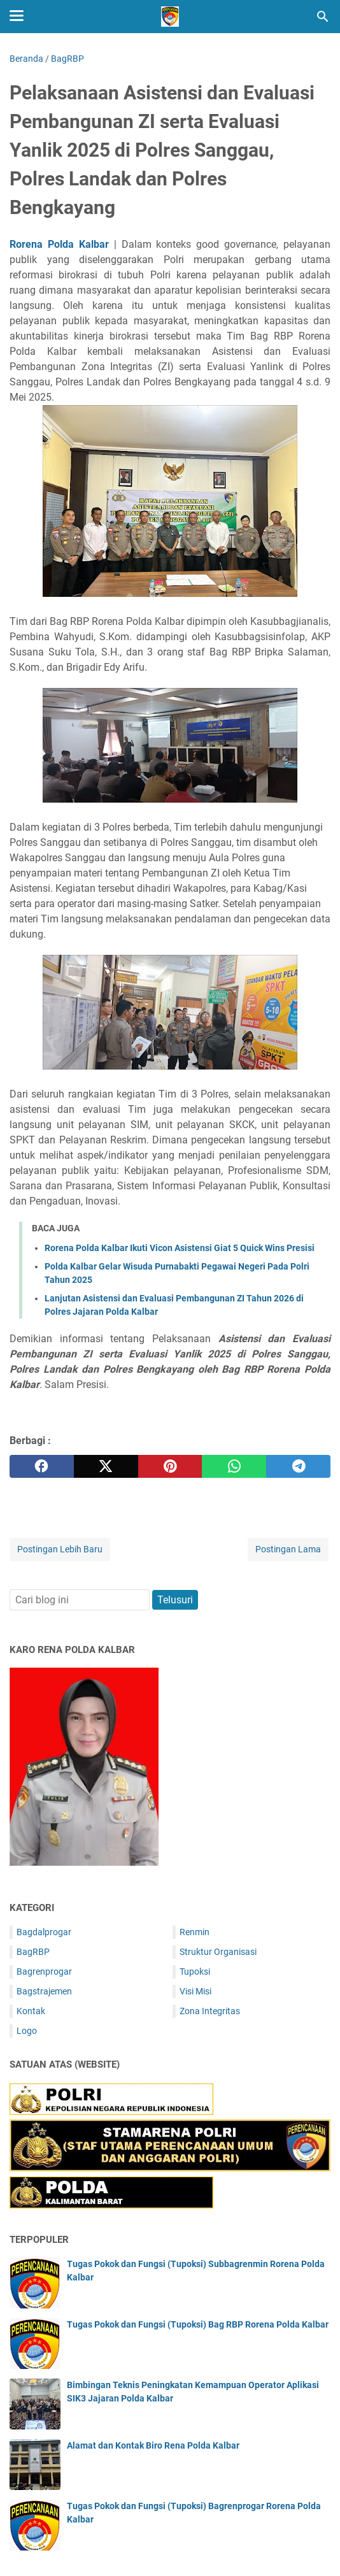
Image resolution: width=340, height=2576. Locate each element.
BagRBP (33, 1952)
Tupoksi (195, 1971)
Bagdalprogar (44, 1932)
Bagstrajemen (44, 1991)
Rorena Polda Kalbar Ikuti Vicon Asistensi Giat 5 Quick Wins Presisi (180, 1248)
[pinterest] (170, 1466)
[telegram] (298, 1466)
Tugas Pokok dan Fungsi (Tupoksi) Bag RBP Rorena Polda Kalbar (198, 2324)
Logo (27, 2031)
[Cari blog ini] (322, 16)
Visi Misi (195, 1991)
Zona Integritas (210, 2011)
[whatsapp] (234, 1466)
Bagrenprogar (44, 1971)
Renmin (194, 1932)
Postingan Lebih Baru (60, 1549)
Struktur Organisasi (218, 1952)
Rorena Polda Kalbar (59, 244)
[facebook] (42, 1466)
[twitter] (106, 1466)
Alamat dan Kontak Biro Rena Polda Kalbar (153, 2445)
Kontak (31, 2011)
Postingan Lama (288, 1549)
